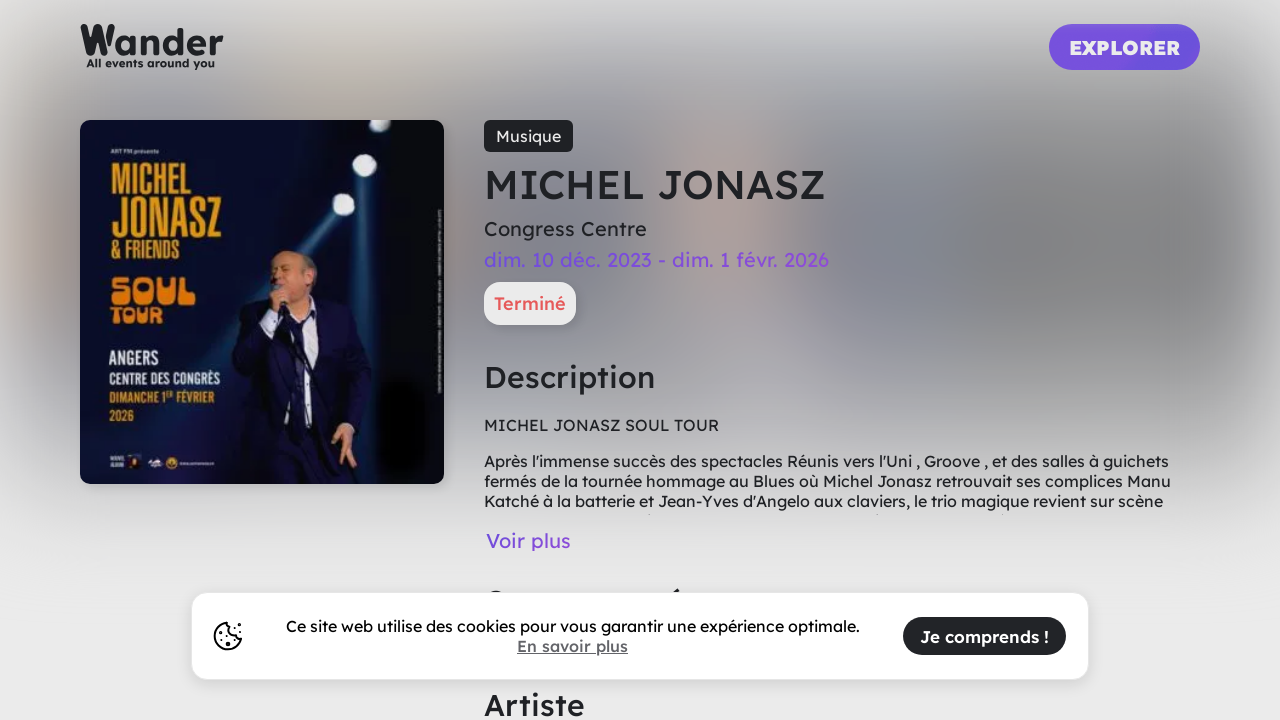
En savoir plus (572, 646)
